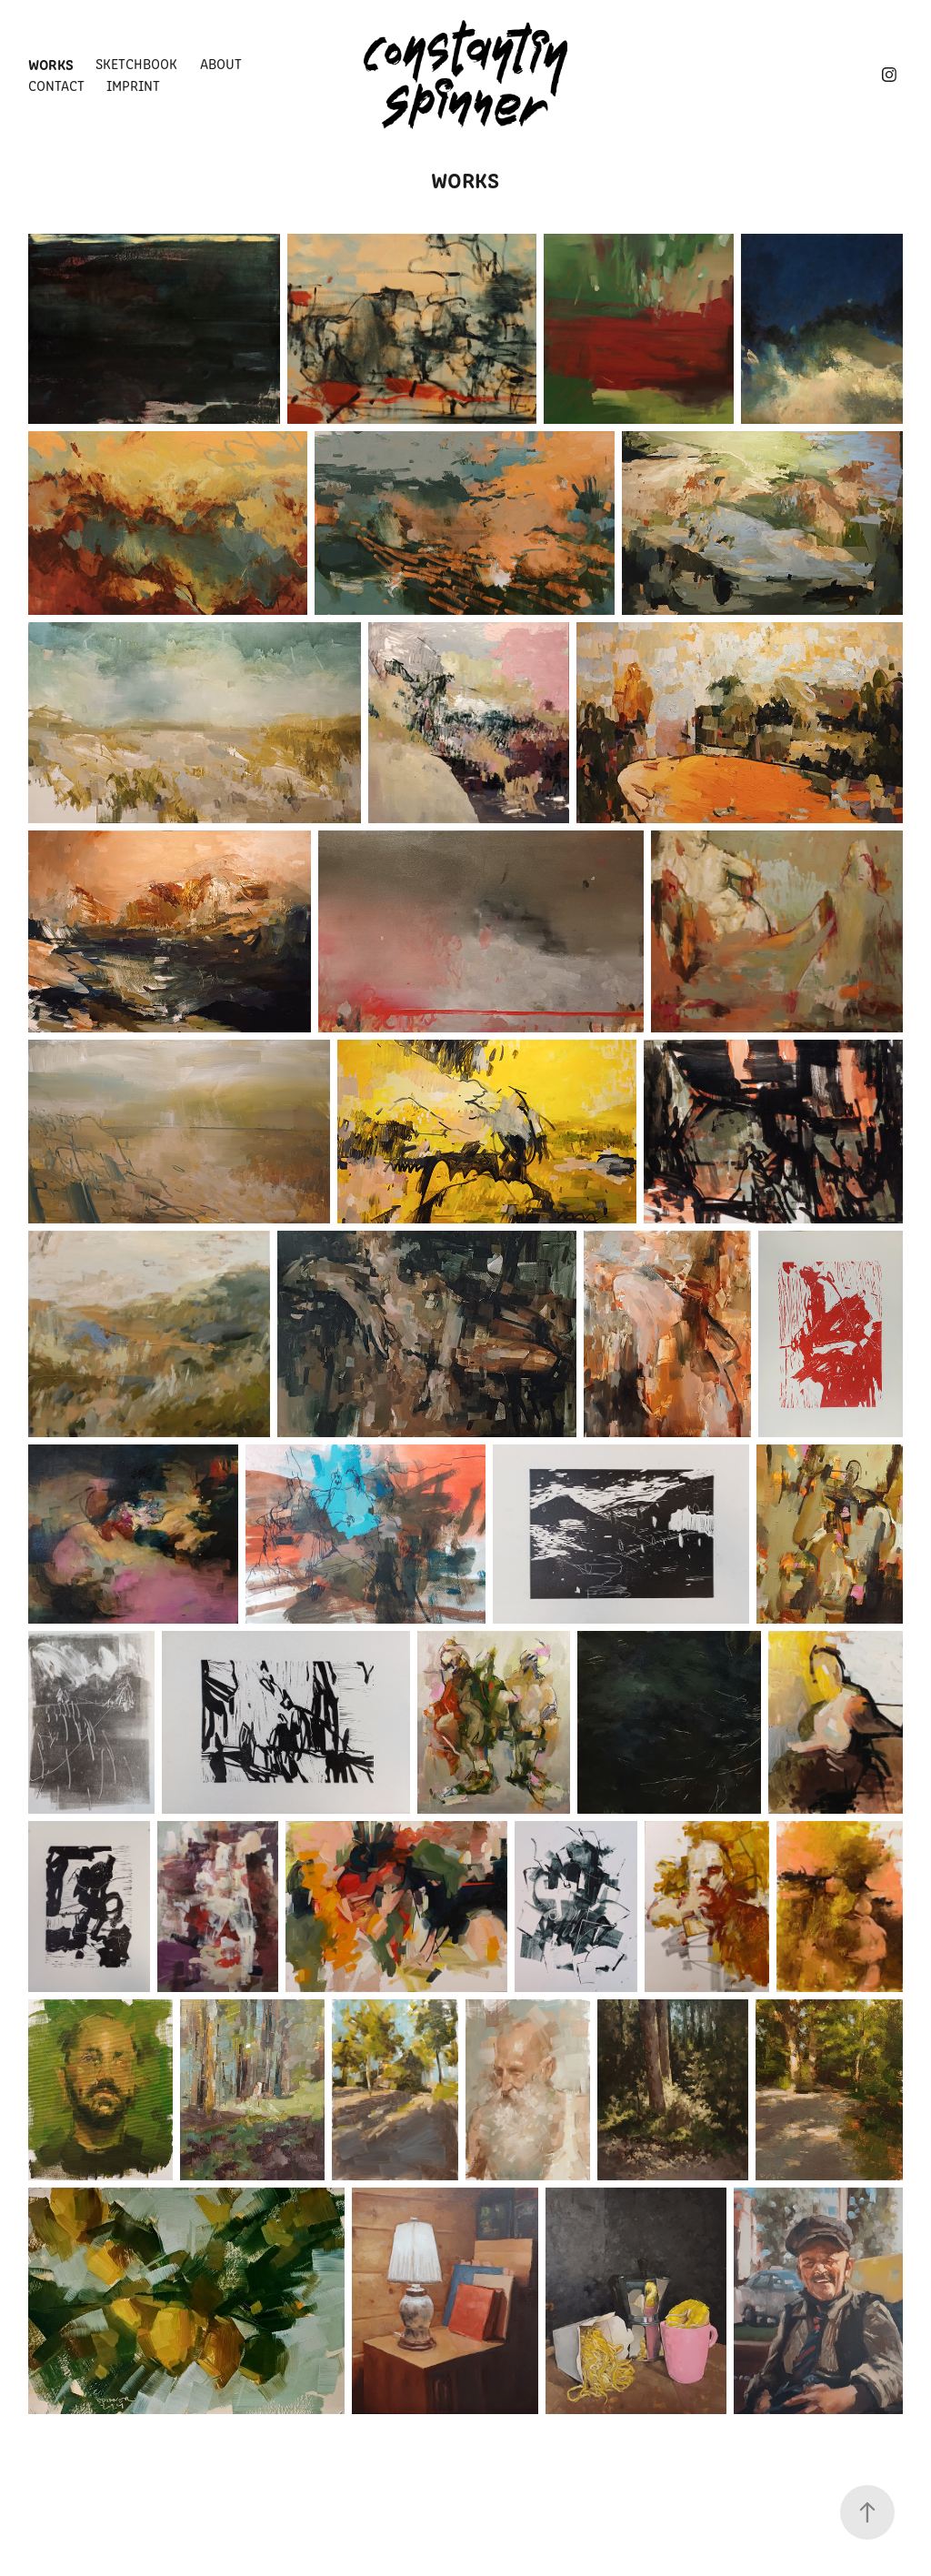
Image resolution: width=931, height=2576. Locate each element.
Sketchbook (136, 63)
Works (51, 64)
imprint (133, 85)
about (221, 63)
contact (56, 85)
